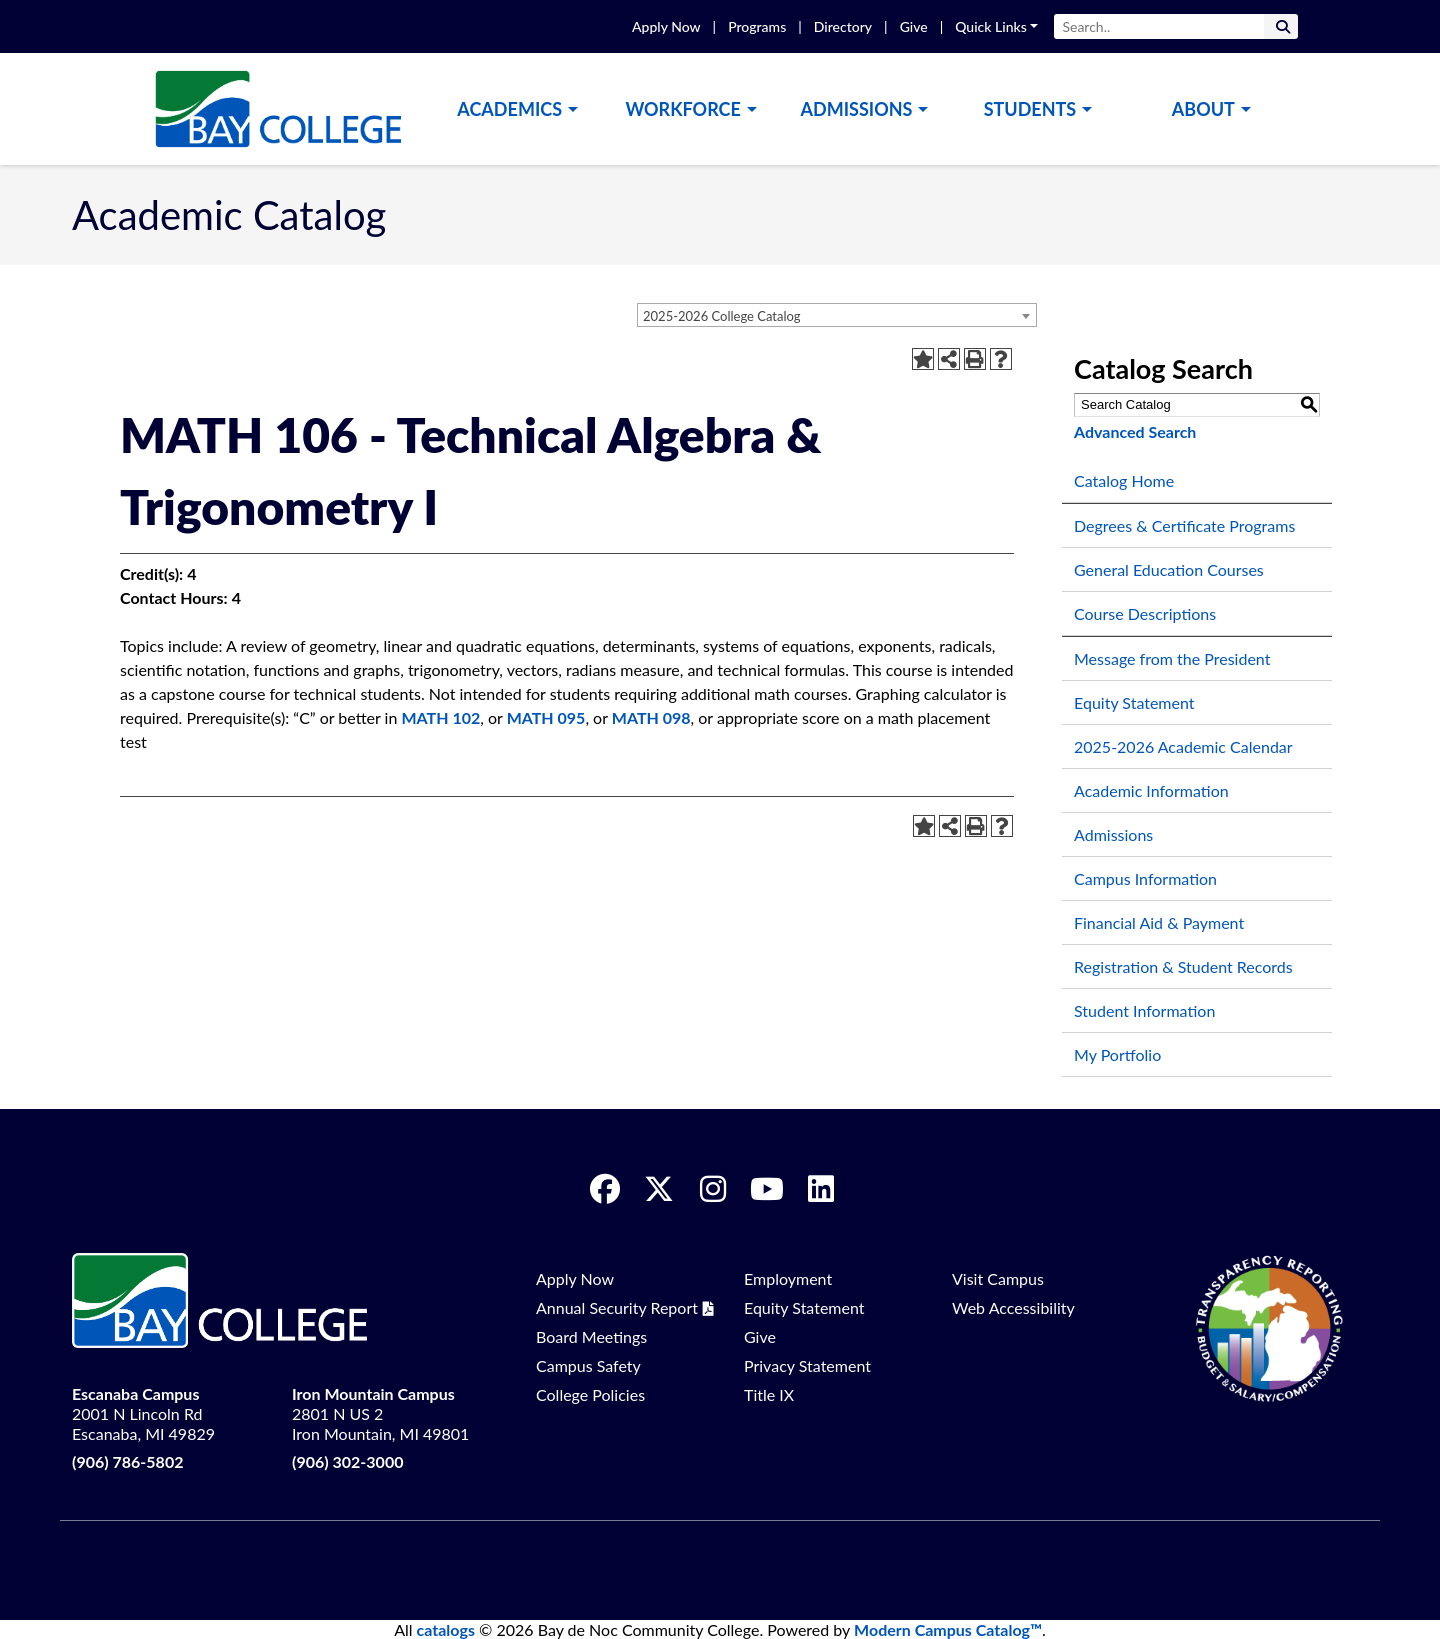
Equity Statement (1134, 702)
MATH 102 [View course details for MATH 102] (440, 717)
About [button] (1203, 109)
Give (914, 26)
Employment (788, 1278)
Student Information (1144, 1010)
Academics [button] (509, 109)
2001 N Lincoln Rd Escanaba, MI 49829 (143, 1413)
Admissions (1113, 834)
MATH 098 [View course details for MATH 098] (651, 717)
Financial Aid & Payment (1159, 922)
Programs (757, 26)
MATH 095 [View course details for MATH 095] (546, 717)
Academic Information (1151, 790)
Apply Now (666, 26)
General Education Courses (1169, 569)
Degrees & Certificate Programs (1184, 525)
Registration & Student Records (1183, 966)
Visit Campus (998, 1278)
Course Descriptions (1145, 613)
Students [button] (1030, 109)
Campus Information (1145, 878)
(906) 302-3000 (347, 1461)
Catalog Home (1124, 480)
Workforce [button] (682, 109)
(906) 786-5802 (127, 1461)
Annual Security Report (617, 1307)
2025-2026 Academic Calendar (1183, 746)
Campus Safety (588, 1365)
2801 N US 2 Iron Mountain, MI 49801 (380, 1413)
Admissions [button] (857, 109)
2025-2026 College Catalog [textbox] (722, 316)
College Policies (590, 1394)
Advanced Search (1135, 431)
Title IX (769, 1394)
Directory (843, 26)
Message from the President (1172, 658)
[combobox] (837, 315)
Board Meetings (591, 1336)
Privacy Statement (807, 1365)
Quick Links (991, 26)
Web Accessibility (1013, 1307)
